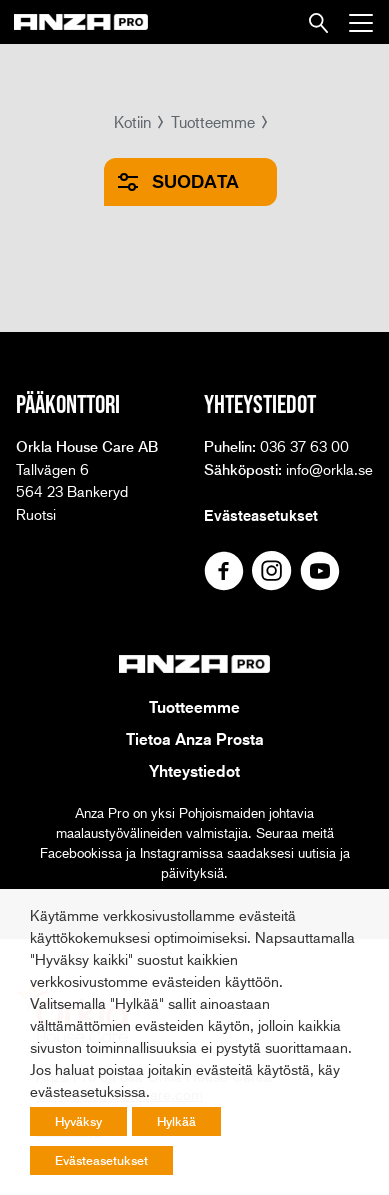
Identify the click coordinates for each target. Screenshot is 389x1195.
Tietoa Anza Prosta (195, 739)
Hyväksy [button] (78, 1121)
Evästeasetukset (261, 515)
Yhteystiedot (194, 771)
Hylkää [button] (176, 1121)
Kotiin (132, 121)
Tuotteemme (213, 121)
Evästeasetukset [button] (101, 1160)
